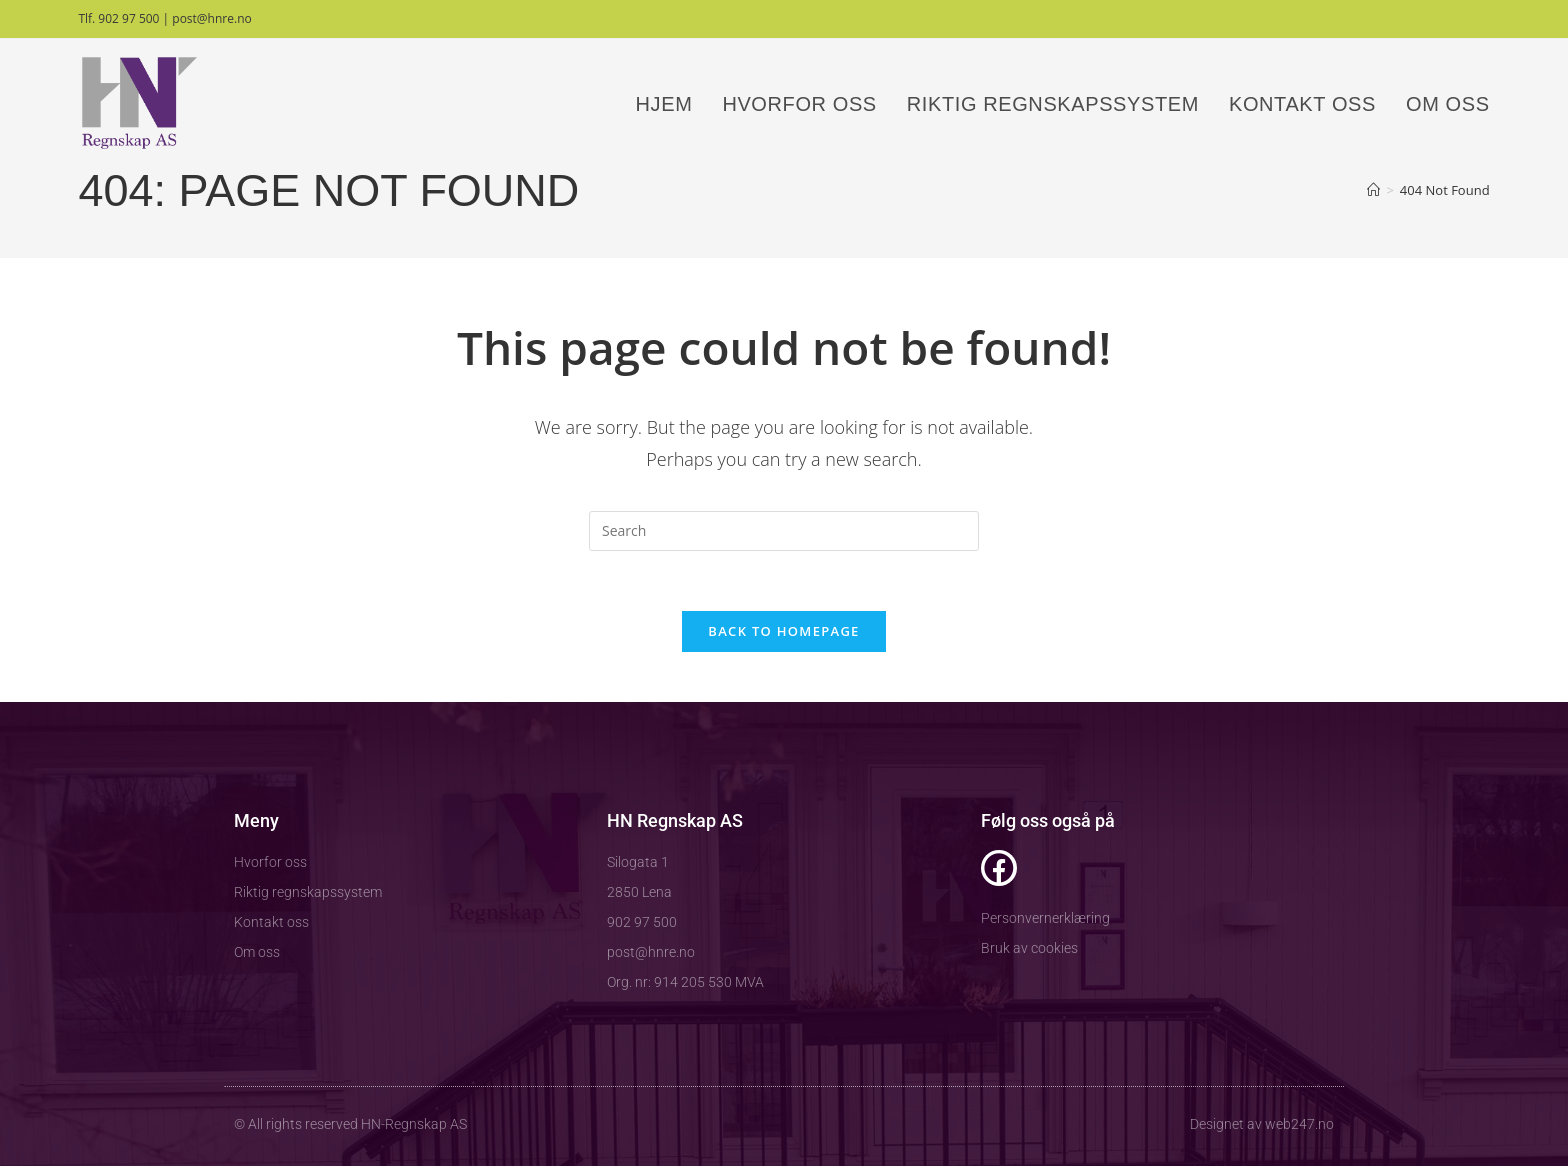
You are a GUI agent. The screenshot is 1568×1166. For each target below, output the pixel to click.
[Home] (1373, 190)
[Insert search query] (784, 531)
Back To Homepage (783, 631)
